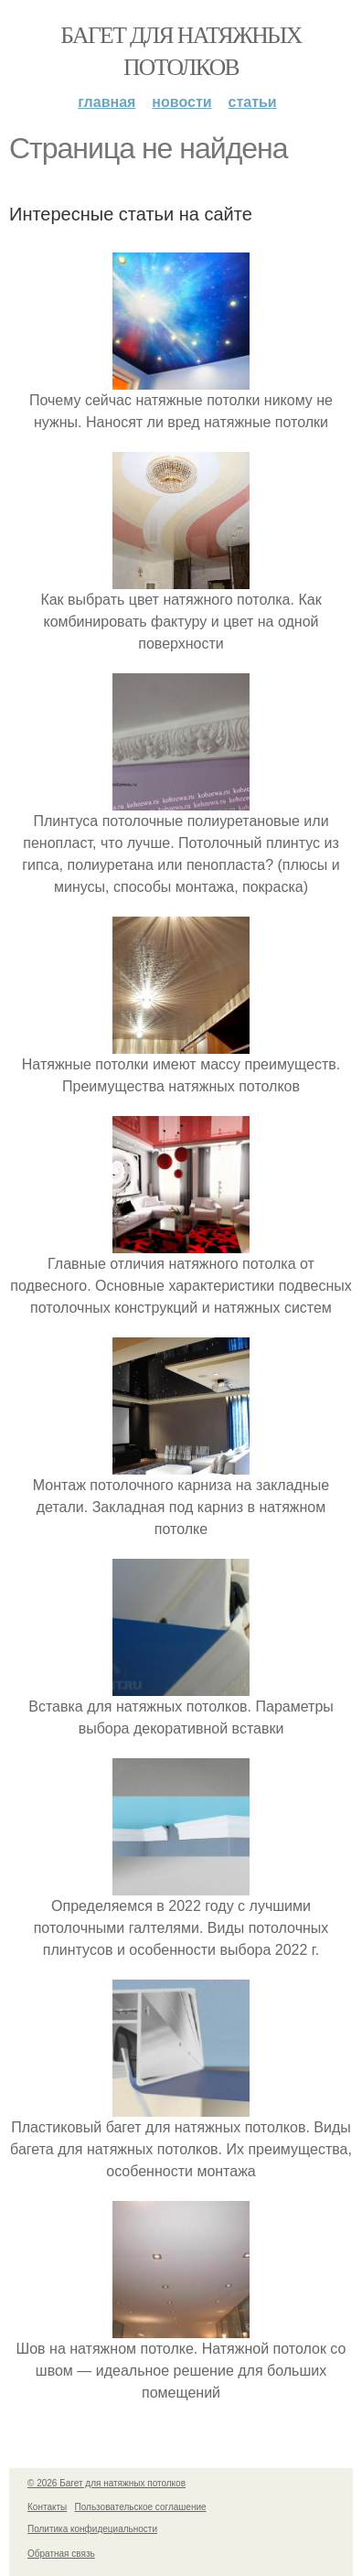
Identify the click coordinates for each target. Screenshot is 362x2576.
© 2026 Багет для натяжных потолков (106, 2483)
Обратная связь (61, 2554)
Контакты (47, 2507)
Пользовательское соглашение (141, 2507)
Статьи (253, 102)
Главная (106, 102)
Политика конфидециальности (92, 2529)
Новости (181, 102)
